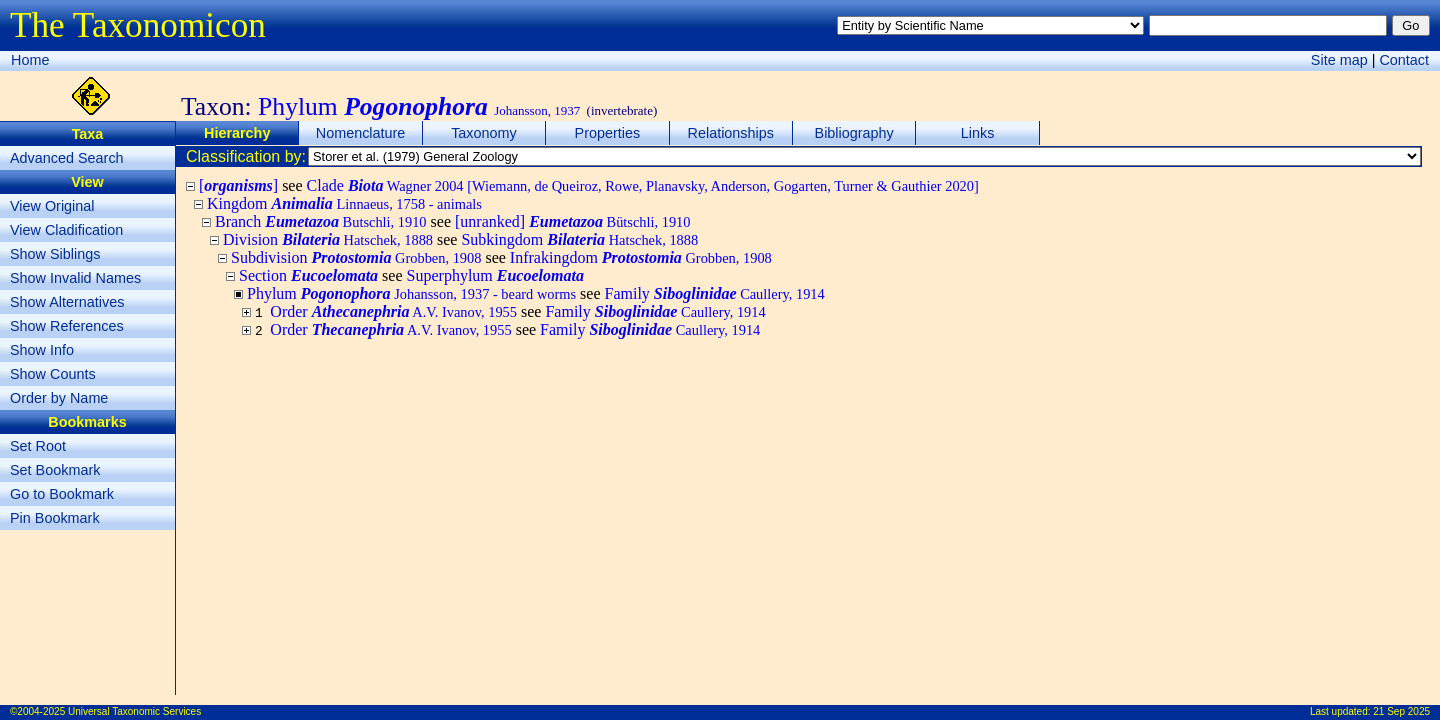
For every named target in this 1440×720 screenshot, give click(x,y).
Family (715, 293)
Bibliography (854, 133)
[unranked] (573, 221)
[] (238, 185)
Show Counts (53, 374)
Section (308, 275)
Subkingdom (579, 239)
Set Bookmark (55, 470)
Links (978, 133)
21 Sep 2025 (1401, 711)
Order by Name (59, 398)
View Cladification (66, 230)
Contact (1404, 60)
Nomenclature (361, 133)
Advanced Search (67, 158)
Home (30, 60)
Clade (643, 185)
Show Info (42, 350)
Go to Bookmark (62, 494)
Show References (67, 326)
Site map (1339, 60)
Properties (608, 133)
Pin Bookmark (55, 518)
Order (393, 311)
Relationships (731, 133)
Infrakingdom (641, 257)
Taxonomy (484, 133)
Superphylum (495, 275)
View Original (52, 206)
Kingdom (344, 203)
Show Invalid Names (75, 278)
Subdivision (356, 257)
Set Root (38, 446)
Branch (321, 221)
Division (328, 239)
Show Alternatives (67, 302)
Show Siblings (55, 254)
